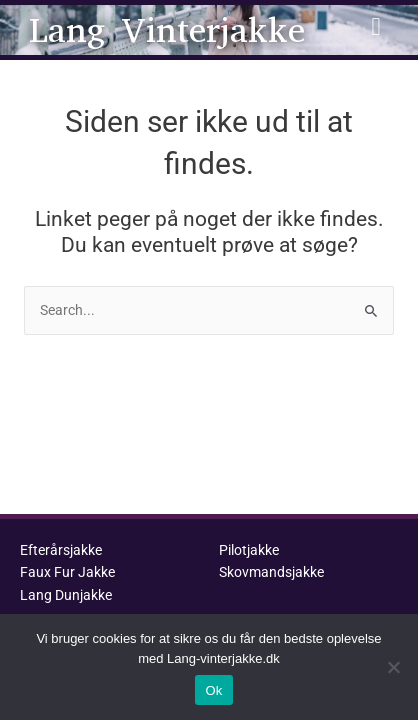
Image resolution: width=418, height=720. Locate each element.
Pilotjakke (249, 550)
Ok (213, 690)
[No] (393, 667)
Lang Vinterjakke (167, 30)
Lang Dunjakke (66, 595)
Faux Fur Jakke (67, 572)
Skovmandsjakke (271, 572)
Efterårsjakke (61, 550)
